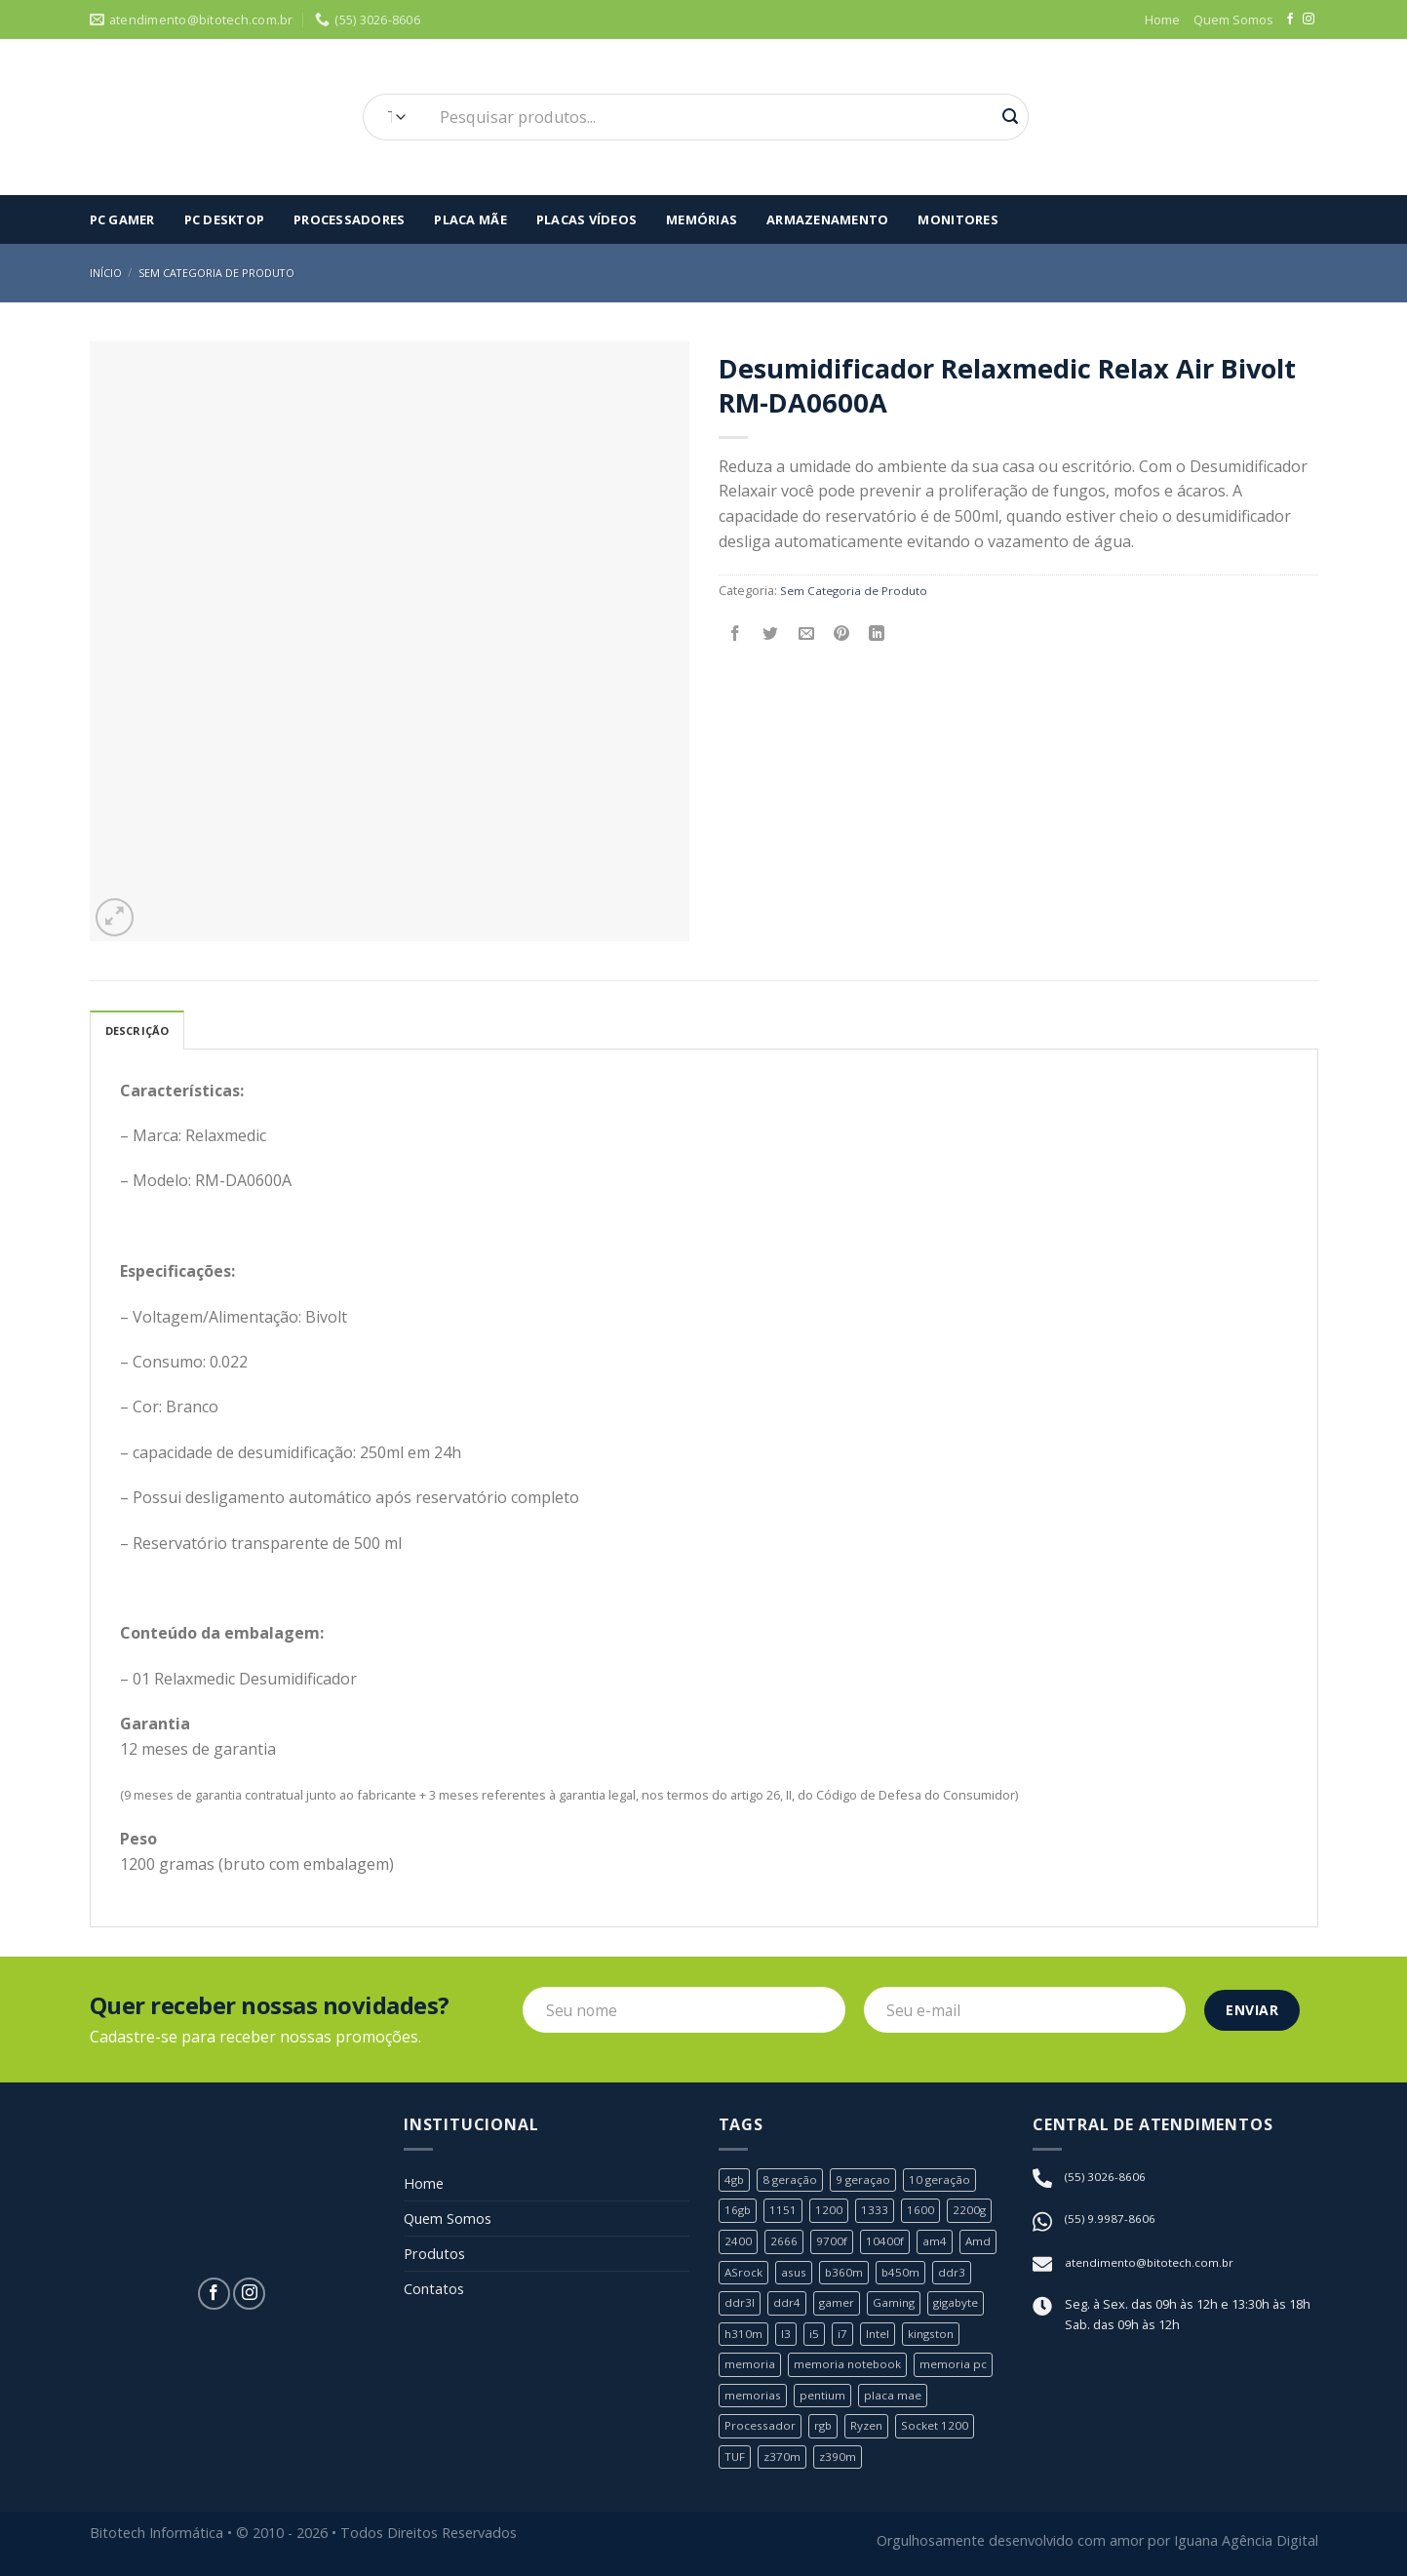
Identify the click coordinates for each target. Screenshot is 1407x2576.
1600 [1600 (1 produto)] (922, 2212)
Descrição (141, 1032)
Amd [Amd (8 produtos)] (980, 2243)
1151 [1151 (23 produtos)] (785, 2212)
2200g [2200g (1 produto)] (972, 2212)
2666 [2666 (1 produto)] (784, 2243)
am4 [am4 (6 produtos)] (936, 2243)
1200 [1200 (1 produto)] (830, 2212)
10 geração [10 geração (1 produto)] (946, 2182)
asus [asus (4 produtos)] (798, 2273)
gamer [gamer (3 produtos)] (837, 2305)
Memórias (701, 219)
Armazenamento (827, 219)
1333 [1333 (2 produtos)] (876, 2212)
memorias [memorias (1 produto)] (753, 2396)
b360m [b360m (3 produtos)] (850, 2273)
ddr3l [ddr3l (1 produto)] (739, 2305)
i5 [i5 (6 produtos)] (815, 2335)
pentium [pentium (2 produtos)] (825, 2396)
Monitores (957, 219)
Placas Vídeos (586, 219)
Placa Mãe (470, 219)
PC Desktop (224, 219)
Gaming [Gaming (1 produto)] (897, 2305)
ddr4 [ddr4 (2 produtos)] (787, 2305)
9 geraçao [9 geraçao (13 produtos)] (868, 2182)
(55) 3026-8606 (1106, 2179)
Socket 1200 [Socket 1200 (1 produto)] (946, 2428)
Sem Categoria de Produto (224, 272)
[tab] (142, 1031)
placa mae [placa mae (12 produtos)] (898, 2396)
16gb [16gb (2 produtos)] (738, 2212)
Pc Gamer (122, 219)
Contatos (437, 2300)
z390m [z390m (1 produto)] (840, 2458)
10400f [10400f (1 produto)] (886, 2243)
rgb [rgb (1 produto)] (828, 2428)
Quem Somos (1233, 19)
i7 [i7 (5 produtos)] (843, 2335)
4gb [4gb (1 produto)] (735, 2182)
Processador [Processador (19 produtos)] (762, 2428)
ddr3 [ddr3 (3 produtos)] (959, 2273)
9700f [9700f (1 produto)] (832, 2243)
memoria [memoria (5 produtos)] (750, 2366)
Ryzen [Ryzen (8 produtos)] (874, 2428)
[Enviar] (1010, 117)
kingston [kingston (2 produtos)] (936, 2335)
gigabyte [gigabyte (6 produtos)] (962, 2305)
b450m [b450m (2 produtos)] (907, 2273)
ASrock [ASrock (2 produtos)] (744, 2273)
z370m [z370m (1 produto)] (783, 2458)
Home (1162, 19)
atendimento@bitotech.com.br (1153, 2266)
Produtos (438, 2262)
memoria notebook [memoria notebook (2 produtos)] (851, 2366)
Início (107, 272)
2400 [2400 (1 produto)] (738, 2243)
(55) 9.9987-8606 (1110, 2221)
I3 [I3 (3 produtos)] (787, 2335)
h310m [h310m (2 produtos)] (743, 2335)
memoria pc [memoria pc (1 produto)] (959, 2366)
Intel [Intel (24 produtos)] (879, 2335)
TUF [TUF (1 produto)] (735, 2458)
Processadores (349, 219)
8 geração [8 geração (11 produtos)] (792, 2182)
